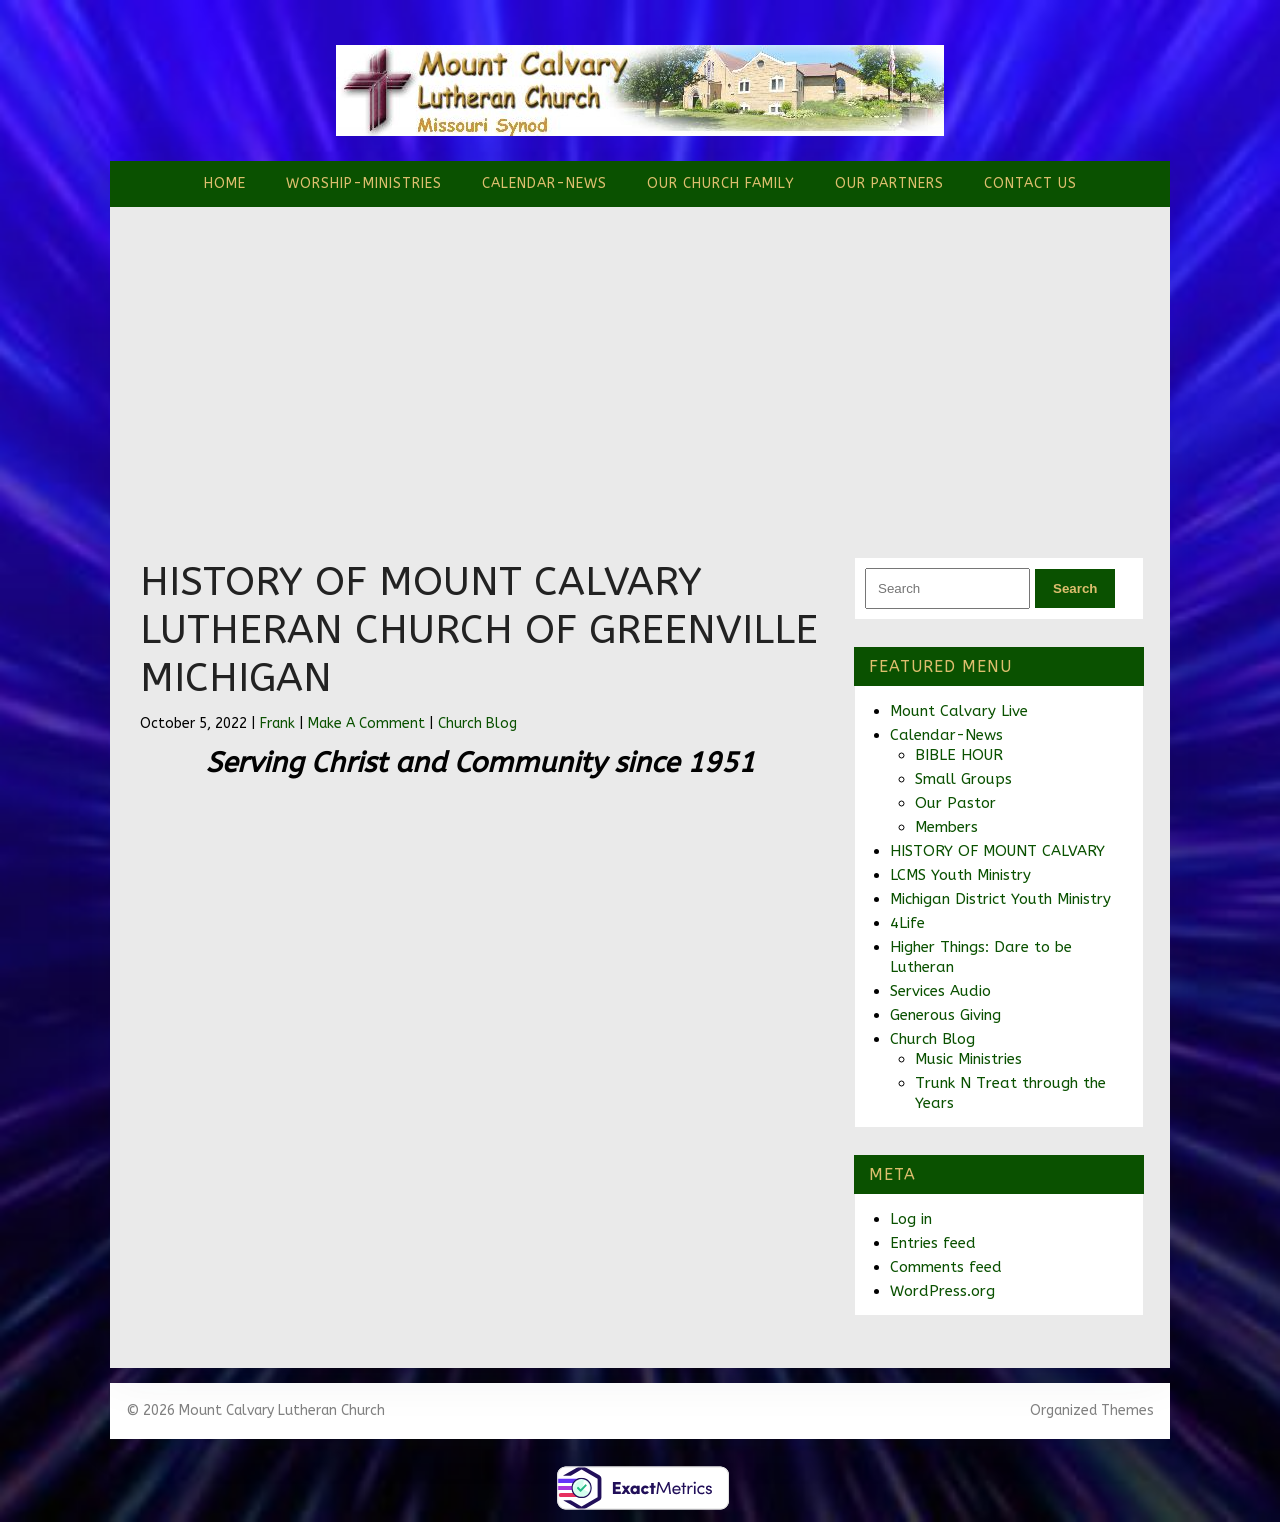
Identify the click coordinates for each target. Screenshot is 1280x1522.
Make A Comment (366, 723)
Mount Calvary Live (959, 711)
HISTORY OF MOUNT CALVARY (997, 851)
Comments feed (946, 1267)
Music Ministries (968, 1059)
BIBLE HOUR (959, 755)
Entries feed (933, 1243)
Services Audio (940, 991)
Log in (911, 1219)
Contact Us (1030, 183)
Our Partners (889, 183)
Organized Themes (1092, 1410)
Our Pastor (955, 803)
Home (225, 183)
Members (946, 827)
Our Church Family (721, 183)
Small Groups (963, 779)
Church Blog (477, 723)
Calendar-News (544, 183)
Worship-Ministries (364, 183)
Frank (277, 723)
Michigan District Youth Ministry (1000, 899)
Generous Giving (945, 1015)
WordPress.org (942, 1291)
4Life (907, 923)
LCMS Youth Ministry (960, 875)
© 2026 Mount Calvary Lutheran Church (255, 1410)
